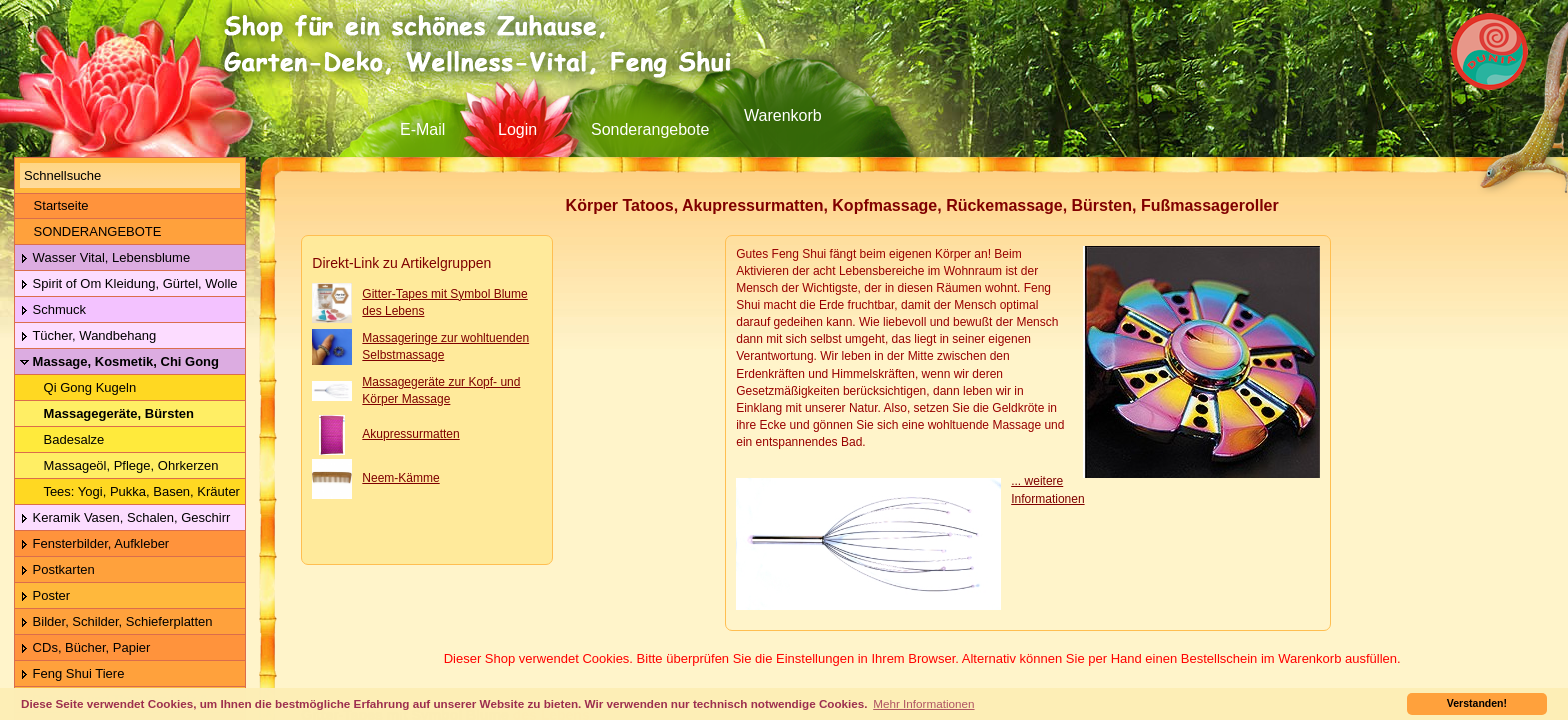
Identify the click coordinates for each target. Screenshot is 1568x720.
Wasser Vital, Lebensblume (105, 258)
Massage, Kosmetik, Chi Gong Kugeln (117, 362)
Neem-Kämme (400, 478)
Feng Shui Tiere (72, 674)
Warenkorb (783, 115)
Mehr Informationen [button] (923, 703)
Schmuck (53, 310)
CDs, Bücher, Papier (85, 648)
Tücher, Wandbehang (88, 336)
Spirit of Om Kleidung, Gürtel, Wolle (129, 284)
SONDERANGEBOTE (90, 231)
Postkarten (57, 570)
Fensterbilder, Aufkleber (94, 544)
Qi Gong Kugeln (78, 388)
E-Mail (422, 129)
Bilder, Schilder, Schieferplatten (116, 622)
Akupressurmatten (410, 434)
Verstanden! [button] (1477, 703)
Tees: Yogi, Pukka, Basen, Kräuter (130, 492)
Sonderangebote (650, 129)
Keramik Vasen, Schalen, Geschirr (125, 518)
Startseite (54, 205)
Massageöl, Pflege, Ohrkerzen (119, 466)
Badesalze (62, 440)
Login (517, 129)
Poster (45, 596)
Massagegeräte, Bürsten (107, 414)
